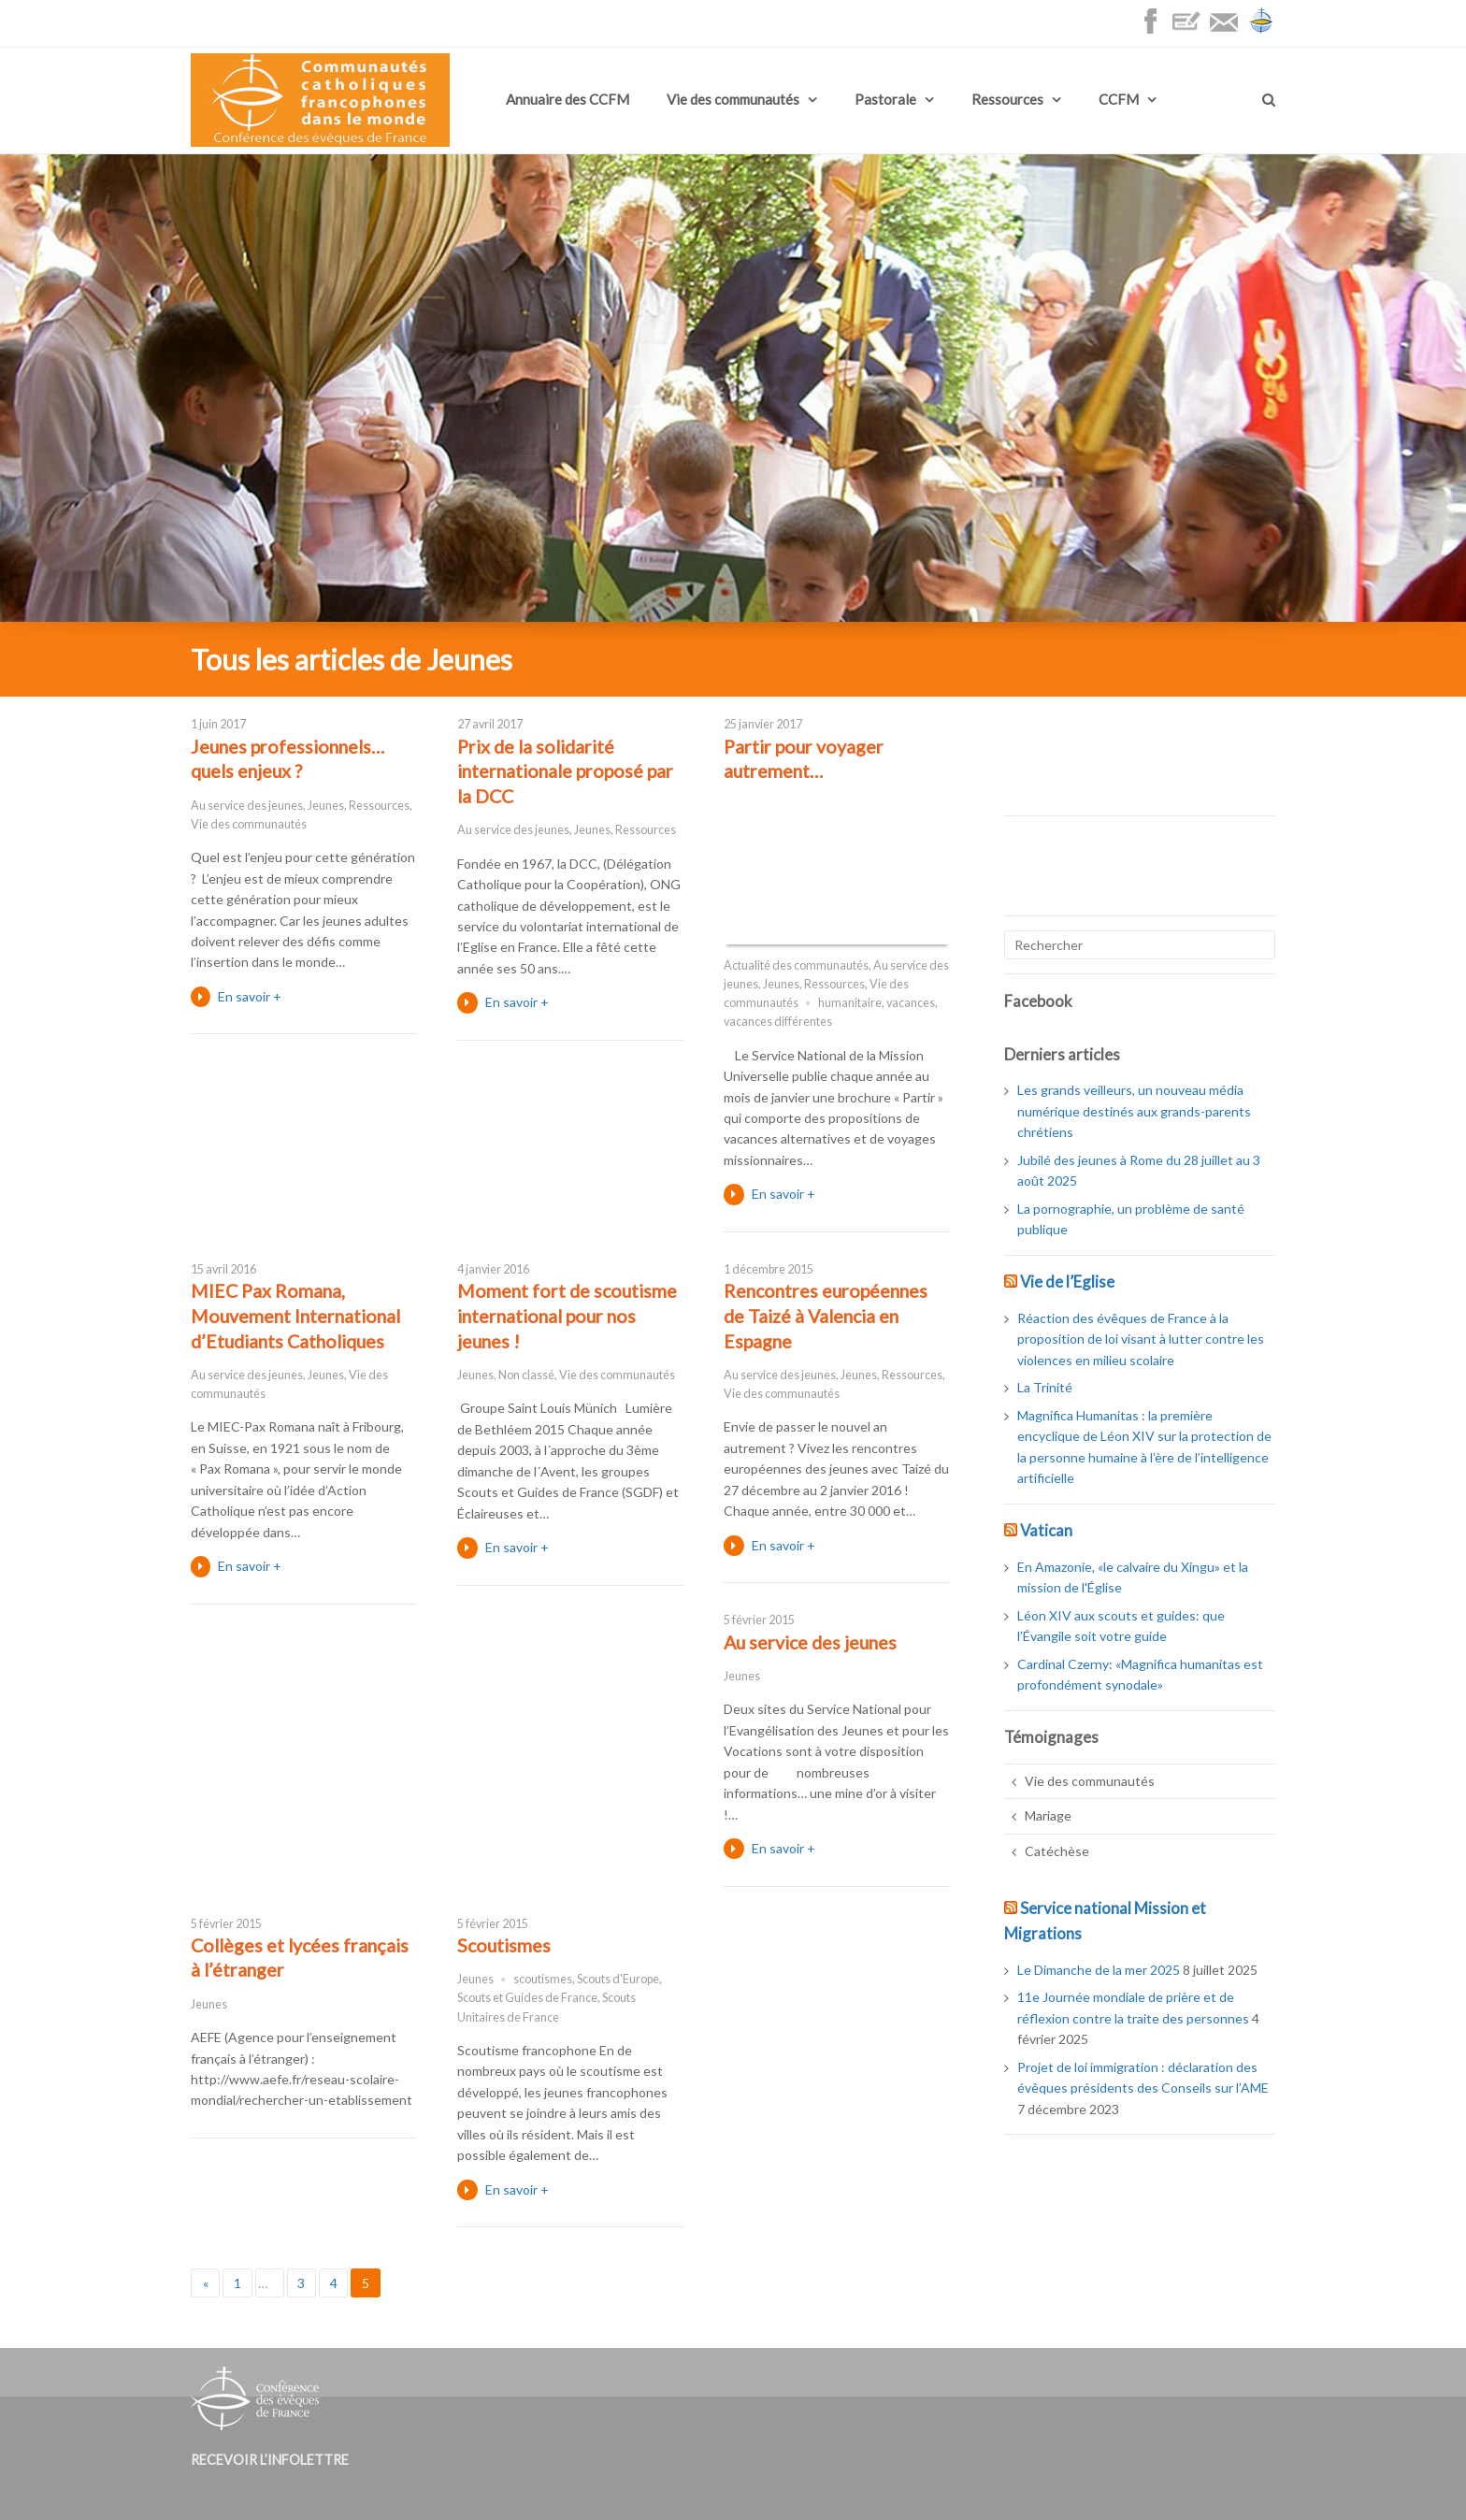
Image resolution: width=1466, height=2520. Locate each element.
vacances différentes (778, 1022)
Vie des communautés (733, 99)
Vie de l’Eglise (1067, 1281)
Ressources (1007, 99)
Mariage (1048, 1815)
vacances (910, 1003)
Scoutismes (504, 1945)
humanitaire (850, 1003)
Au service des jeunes (247, 806)
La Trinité (1044, 1387)
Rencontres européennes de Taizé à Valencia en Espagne (825, 1315)
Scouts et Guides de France (527, 1998)
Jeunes (326, 806)
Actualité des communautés (796, 965)
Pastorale (885, 99)
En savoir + (249, 996)
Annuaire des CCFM (567, 99)
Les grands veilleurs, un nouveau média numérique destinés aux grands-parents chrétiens (1134, 1111)
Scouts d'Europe (618, 1979)
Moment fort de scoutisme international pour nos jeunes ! (567, 1315)
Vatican (1046, 1530)
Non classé (526, 1375)
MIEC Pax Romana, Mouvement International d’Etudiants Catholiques (295, 1315)
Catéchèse (1057, 1851)
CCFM (1119, 99)
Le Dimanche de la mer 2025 (1098, 1970)
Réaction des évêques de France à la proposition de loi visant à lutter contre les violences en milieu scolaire (1140, 1339)
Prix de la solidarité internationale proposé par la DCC (565, 771)
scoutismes (542, 1979)
